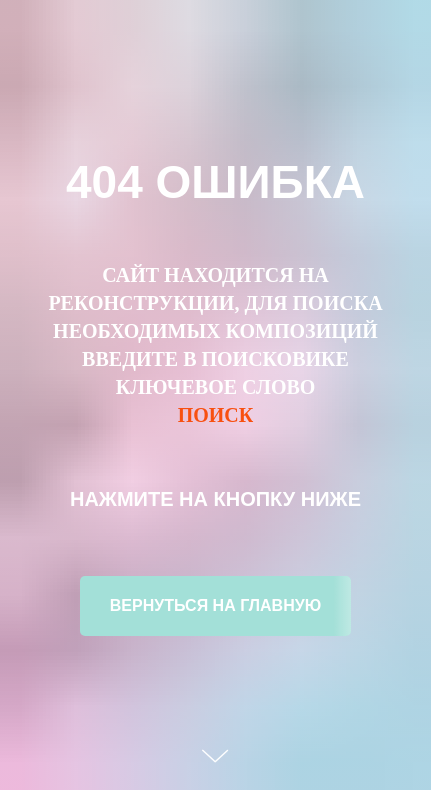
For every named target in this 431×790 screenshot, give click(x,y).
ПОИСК (216, 415)
